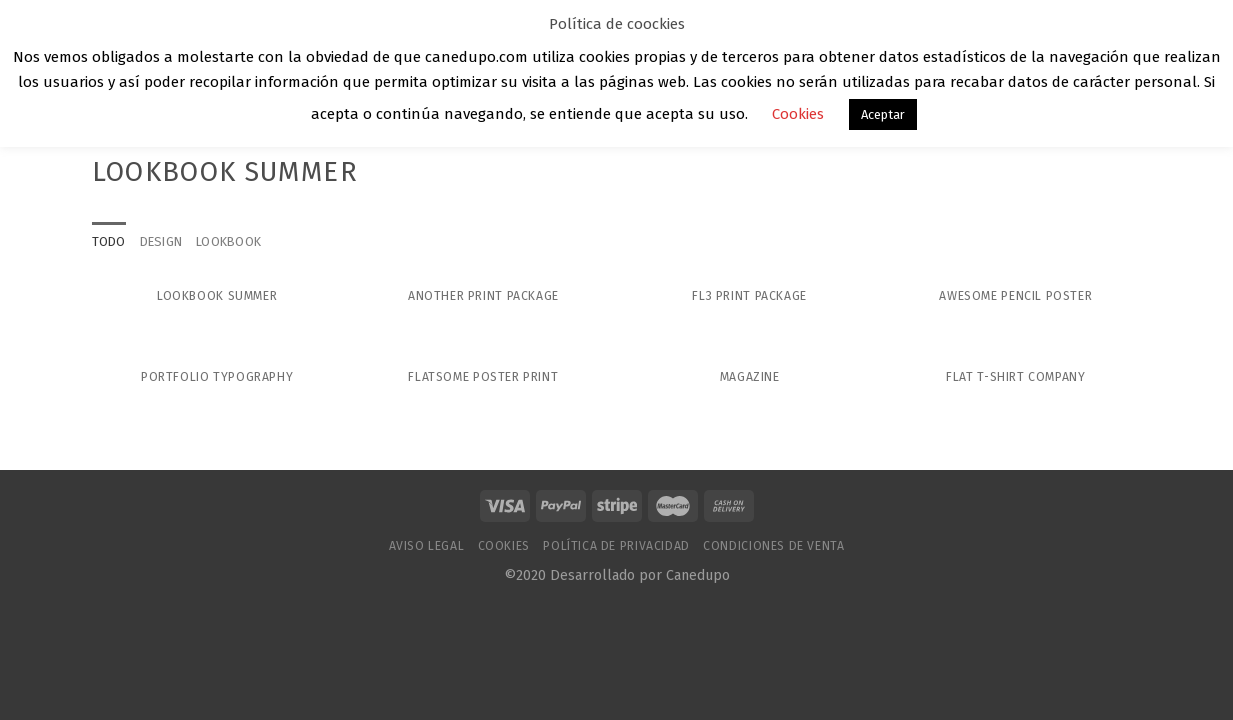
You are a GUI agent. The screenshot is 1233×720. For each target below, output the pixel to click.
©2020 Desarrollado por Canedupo (617, 575)
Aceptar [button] (883, 114)
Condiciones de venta (773, 546)
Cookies (504, 546)
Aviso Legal (427, 546)
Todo (109, 241)
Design (161, 241)
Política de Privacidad (616, 546)
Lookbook (228, 241)
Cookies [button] (798, 114)
